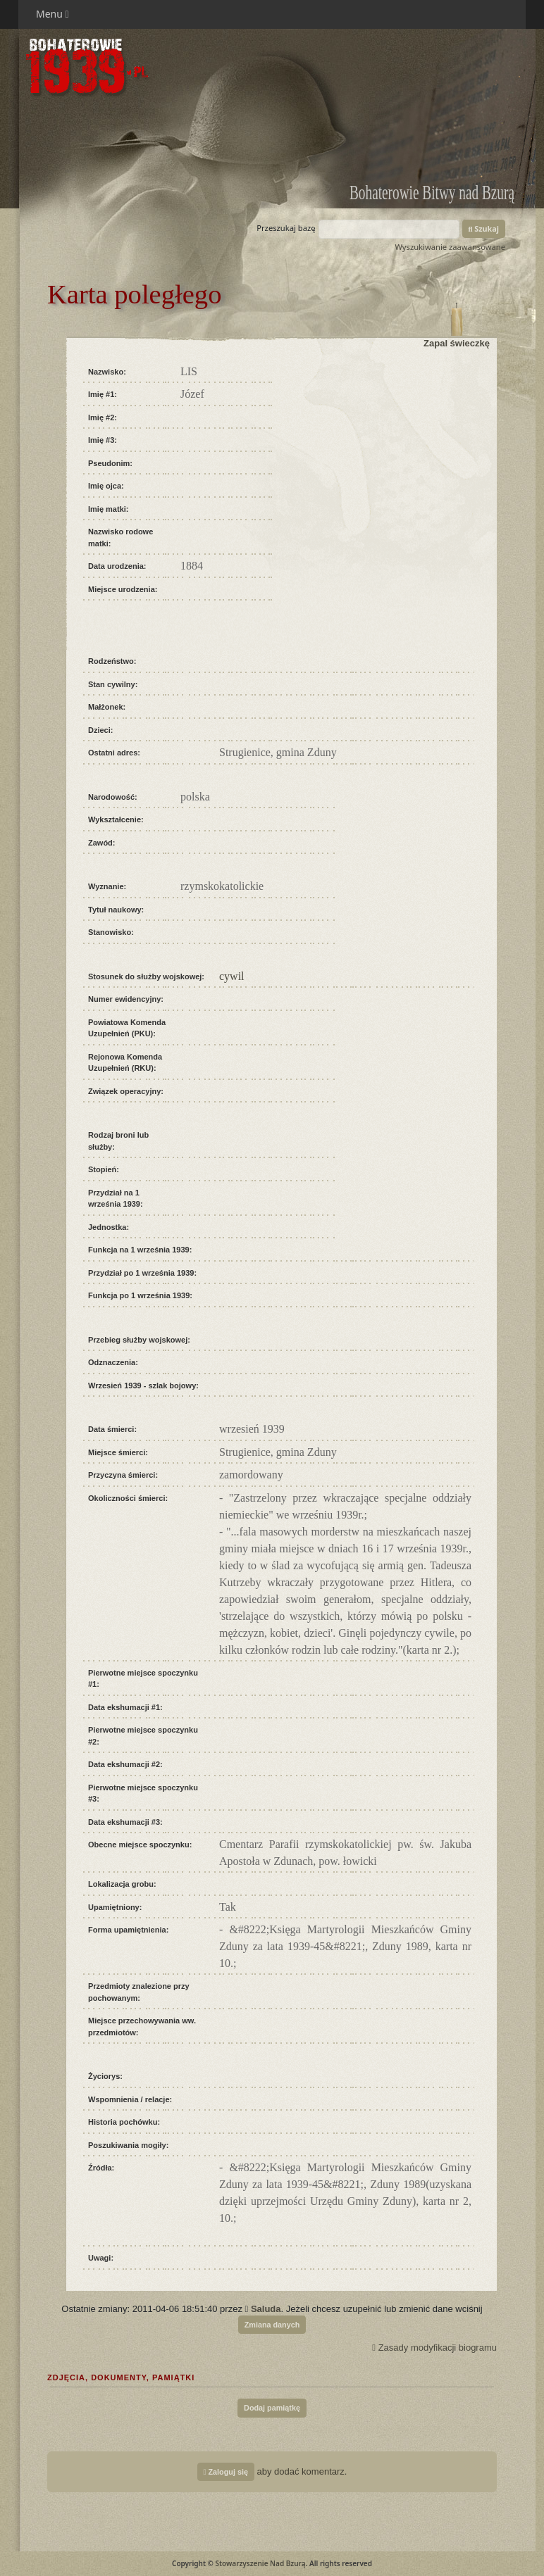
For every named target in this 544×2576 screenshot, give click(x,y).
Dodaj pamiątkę (272, 2408)
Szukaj (484, 228)
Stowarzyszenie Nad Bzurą (260, 2563)
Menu (52, 13)
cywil (232, 976)
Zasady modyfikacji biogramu (434, 2347)
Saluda (266, 2309)
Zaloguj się (226, 2472)
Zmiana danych (272, 2324)
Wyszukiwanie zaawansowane (450, 246)
